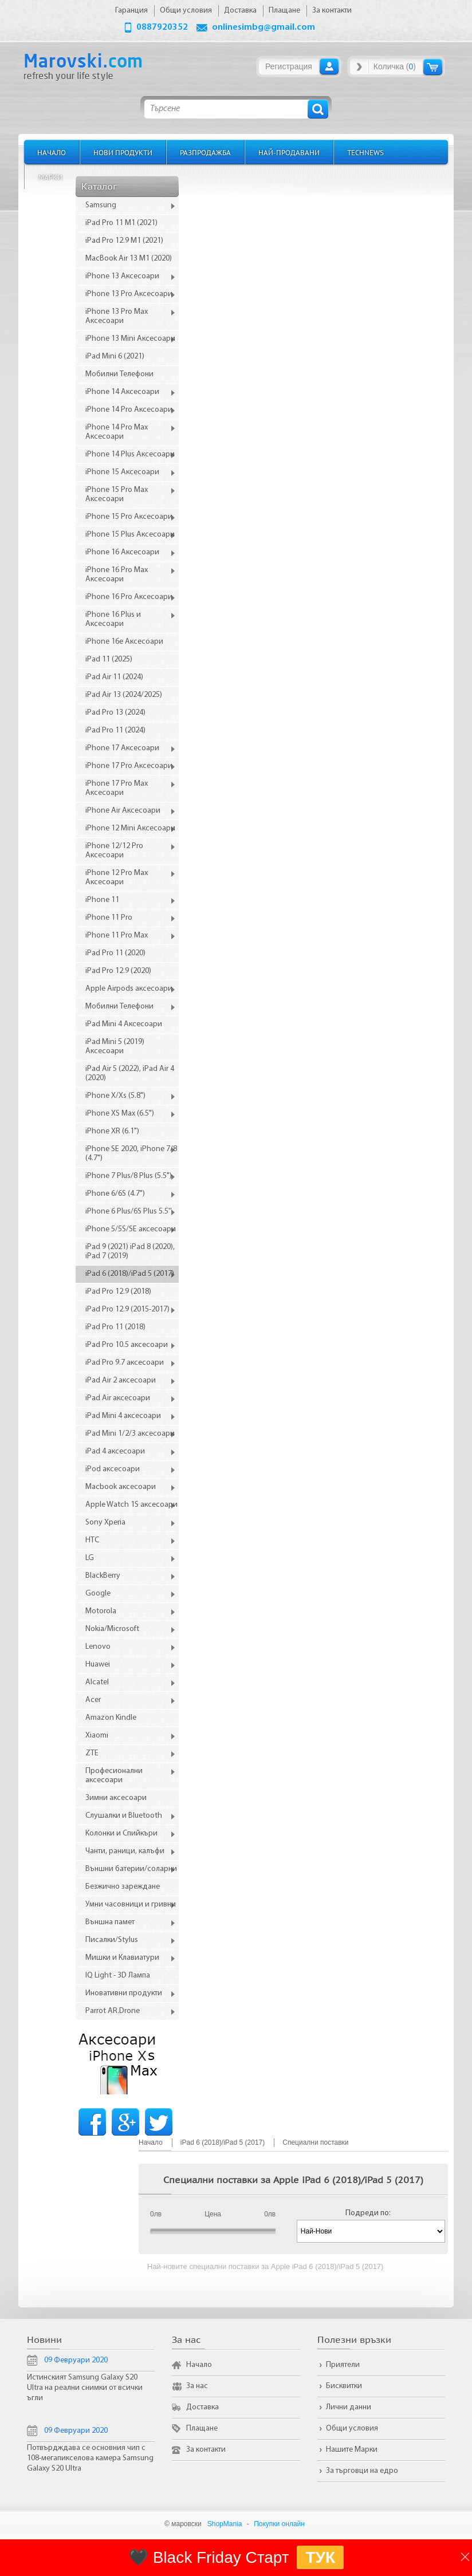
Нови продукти (122, 152)
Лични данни (348, 2407)
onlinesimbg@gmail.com (263, 27)
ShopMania (224, 2523)
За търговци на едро (362, 2471)
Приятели (343, 2365)
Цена (212, 2214)
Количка (432, 66)
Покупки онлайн (279, 2523)
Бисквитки (344, 2386)
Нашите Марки (351, 2449)
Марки (50, 177)
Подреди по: (368, 2213)
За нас (197, 2386)
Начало (51, 152)
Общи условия (352, 2428)
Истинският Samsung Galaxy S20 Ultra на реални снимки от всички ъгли (85, 2387)
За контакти (206, 2449)
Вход (329, 66)
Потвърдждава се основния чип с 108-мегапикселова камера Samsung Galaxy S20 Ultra (90, 2458)
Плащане (202, 2428)
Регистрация (288, 66)
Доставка (202, 2407)
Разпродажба (205, 152)
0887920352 (162, 27)
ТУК (320, 2557)
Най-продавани (289, 152)
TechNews (365, 152)
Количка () (394, 66)
